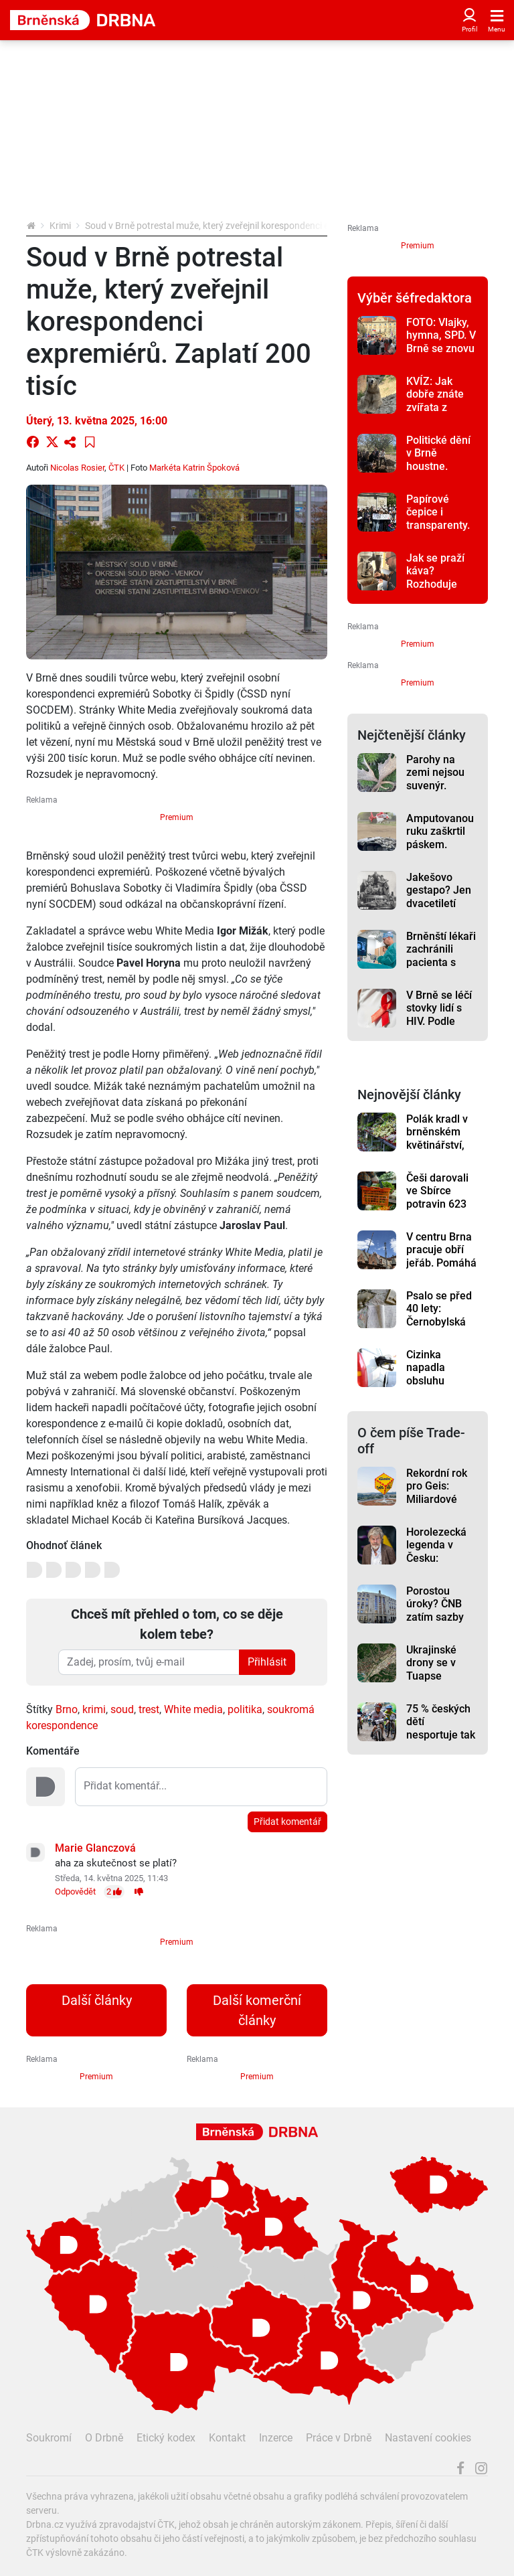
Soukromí (49, 2437)
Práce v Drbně (338, 2437)
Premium (176, 817)
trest (149, 1709)
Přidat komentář (287, 1821)
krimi (94, 1709)
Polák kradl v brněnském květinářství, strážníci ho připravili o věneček (437, 1151)
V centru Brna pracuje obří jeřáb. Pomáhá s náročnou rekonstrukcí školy (441, 1269)
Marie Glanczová (95, 1848)
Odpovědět (75, 1891)
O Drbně (104, 2437)
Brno (67, 1709)
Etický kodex (166, 2437)
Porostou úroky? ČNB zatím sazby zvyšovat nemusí (435, 1617)
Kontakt (227, 2437)
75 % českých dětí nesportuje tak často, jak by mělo (440, 1734)
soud (122, 1709)
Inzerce (275, 2437)
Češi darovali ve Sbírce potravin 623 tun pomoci (437, 1197)
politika (245, 1709)
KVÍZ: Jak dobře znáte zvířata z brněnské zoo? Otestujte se (441, 407)
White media (193, 1709)
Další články (97, 2000)
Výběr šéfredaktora (414, 298)
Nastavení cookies (428, 2437)
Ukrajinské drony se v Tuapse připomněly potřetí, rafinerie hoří (437, 1682)
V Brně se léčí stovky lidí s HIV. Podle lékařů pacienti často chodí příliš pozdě (441, 1027)
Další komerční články (257, 2010)
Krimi (60, 225)
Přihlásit (267, 1662)
